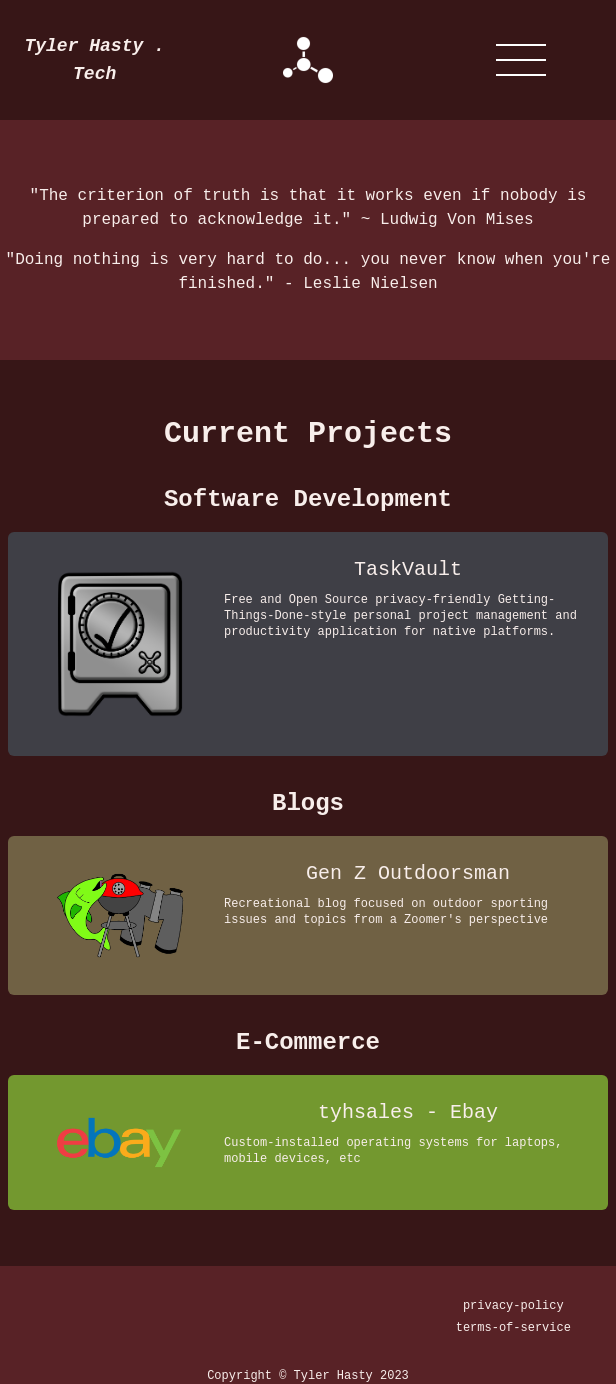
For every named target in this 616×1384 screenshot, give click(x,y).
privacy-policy (513, 1306)
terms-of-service (513, 1328)
